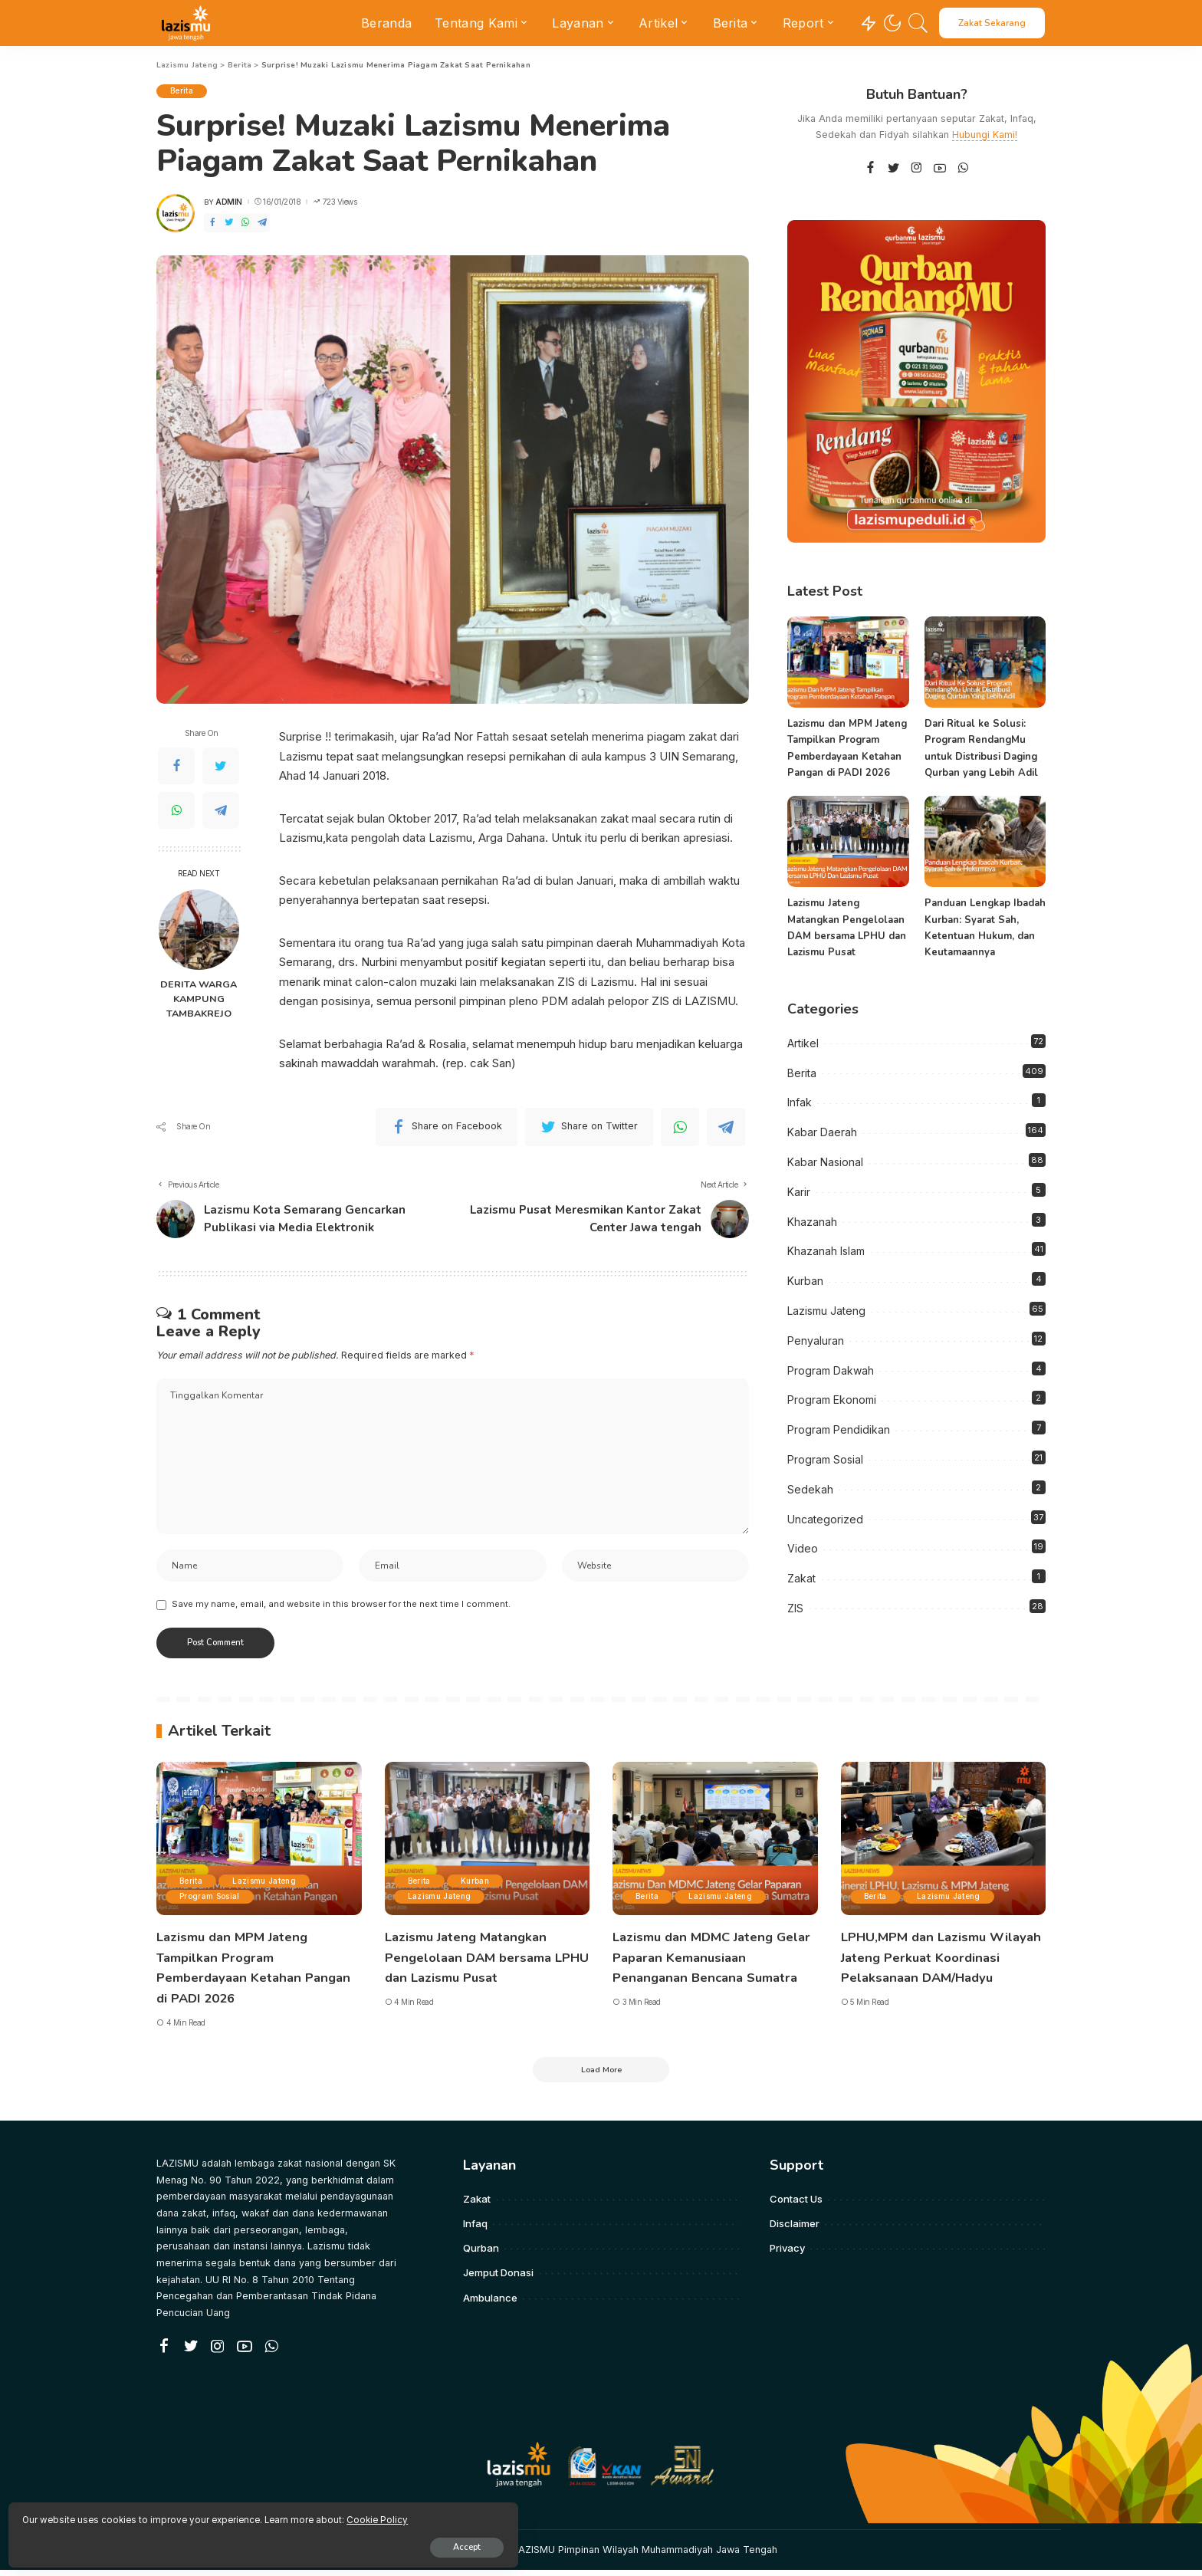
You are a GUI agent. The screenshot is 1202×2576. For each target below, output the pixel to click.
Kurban (805, 1279)
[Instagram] (916, 168)
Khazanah (812, 1220)
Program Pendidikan (838, 1428)
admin (228, 201)
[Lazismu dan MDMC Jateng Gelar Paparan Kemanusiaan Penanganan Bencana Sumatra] (715, 1844)
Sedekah (810, 1488)
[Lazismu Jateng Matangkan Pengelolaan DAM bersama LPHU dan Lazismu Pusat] (847, 841)
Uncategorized (825, 1518)
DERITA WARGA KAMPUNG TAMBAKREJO (198, 999)
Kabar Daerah (822, 1131)
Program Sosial (825, 1458)
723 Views (334, 201)
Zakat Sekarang (992, 23)
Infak (799, 1102)
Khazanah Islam (826, 1250)
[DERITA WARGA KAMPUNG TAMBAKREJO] (199, 929)
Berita (183, 91)
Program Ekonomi (831, 1399)
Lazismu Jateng (826, 1309)
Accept (189, 2542)
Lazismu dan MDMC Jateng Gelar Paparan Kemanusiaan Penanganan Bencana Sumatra (711, 1962)
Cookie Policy (192, 2515)
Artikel (803, 1042)
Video (802, 1548)
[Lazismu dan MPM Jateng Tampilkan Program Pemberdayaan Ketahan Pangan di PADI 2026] (847, 662)
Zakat (801, 1577)
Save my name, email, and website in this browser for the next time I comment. (341, 1609)
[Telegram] (262, 223)
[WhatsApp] (245, 223)
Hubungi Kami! (984, 134)
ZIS (795, 1607)
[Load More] (601, 2074)
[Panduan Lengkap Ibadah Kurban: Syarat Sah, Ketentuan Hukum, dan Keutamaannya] (985, 841)
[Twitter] (229, 223)
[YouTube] (939, 168)
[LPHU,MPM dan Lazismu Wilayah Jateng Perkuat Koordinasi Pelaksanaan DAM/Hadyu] (943, 1844)
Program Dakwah (830, 1369)
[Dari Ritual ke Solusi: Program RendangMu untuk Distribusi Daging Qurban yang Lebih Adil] (985, 662)
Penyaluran (815, 1339)
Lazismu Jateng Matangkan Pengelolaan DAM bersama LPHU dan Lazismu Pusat (474, 1962)
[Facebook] (212, 223)
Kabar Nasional (825, 1161)
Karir (798, 1191)
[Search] (918, 23)
